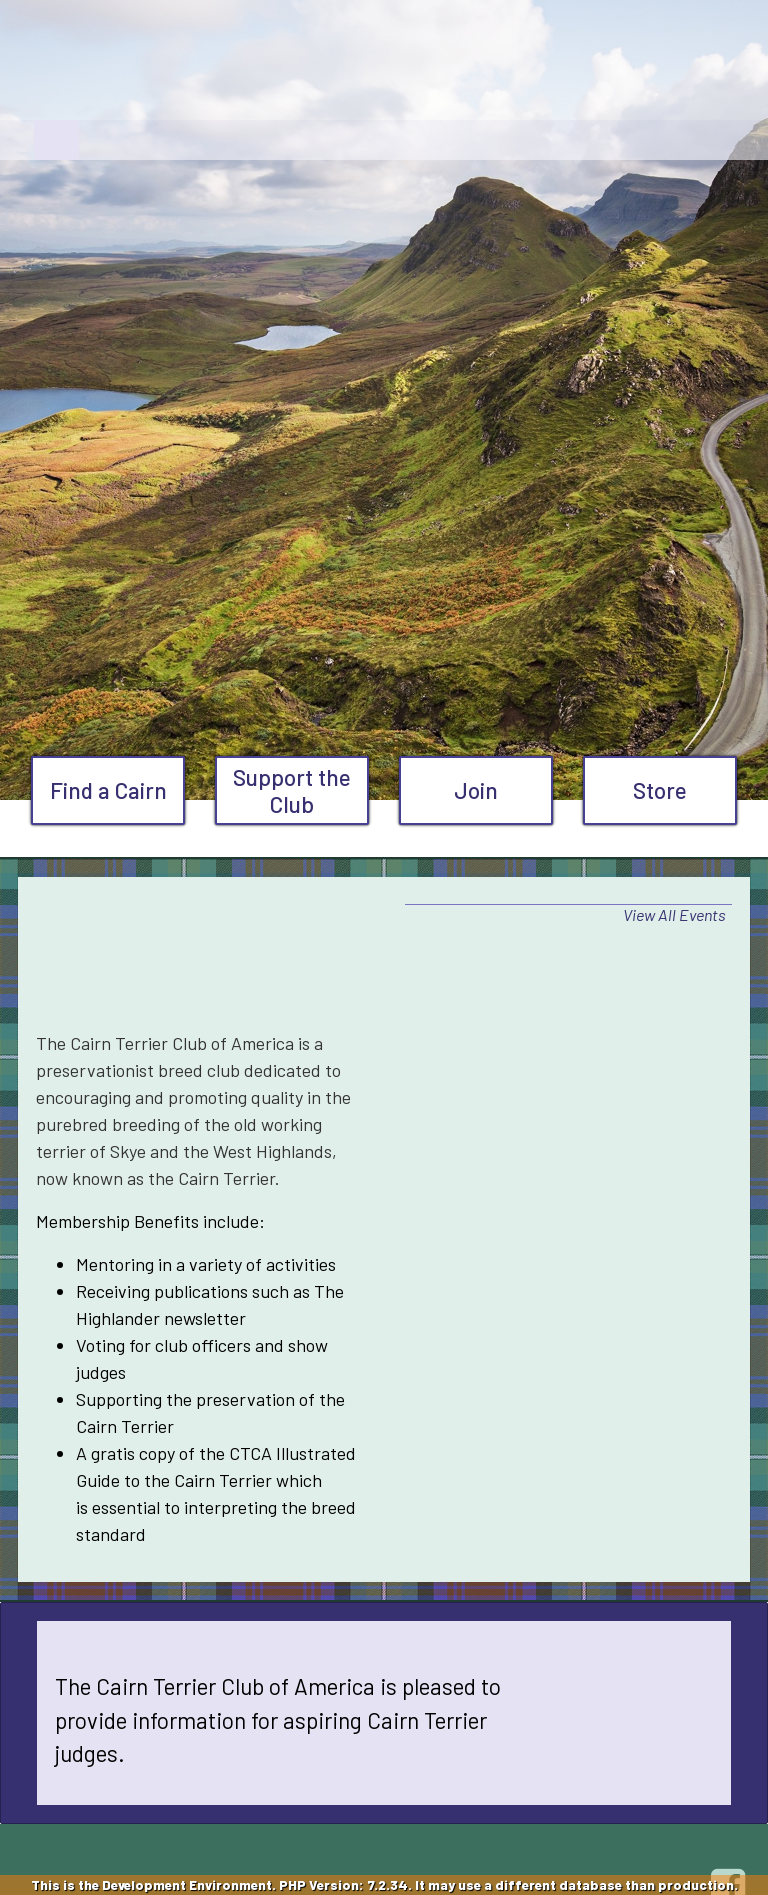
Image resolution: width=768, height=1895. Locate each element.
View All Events (674, 914)
